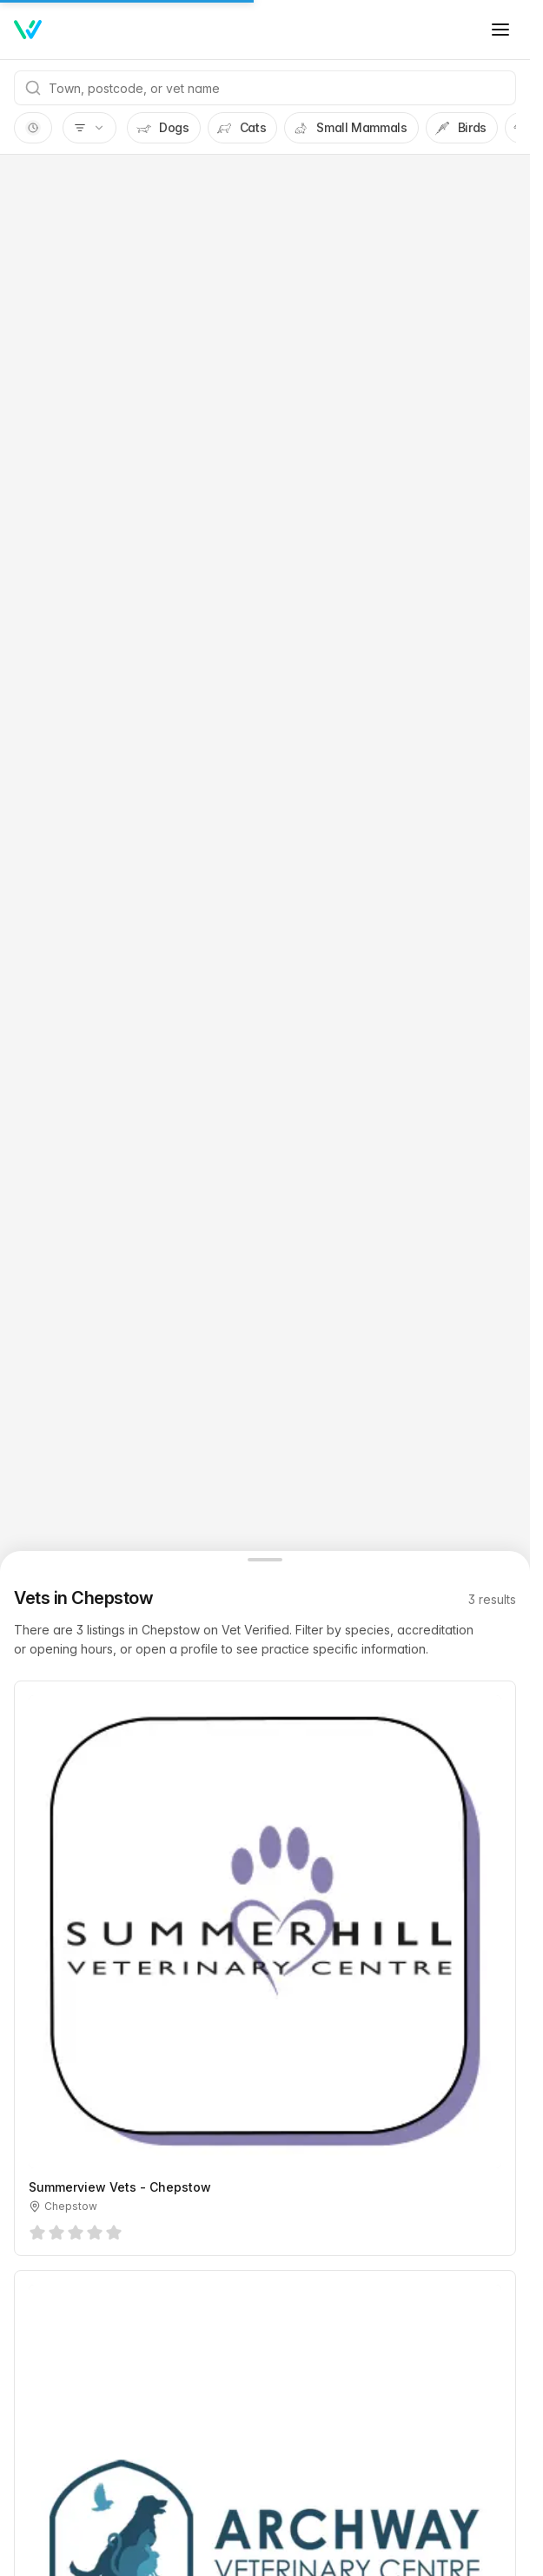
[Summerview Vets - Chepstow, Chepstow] (265, 1968)
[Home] (28, 29)
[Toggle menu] (500, 29)
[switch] (33, 127)
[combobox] (265, 87)
